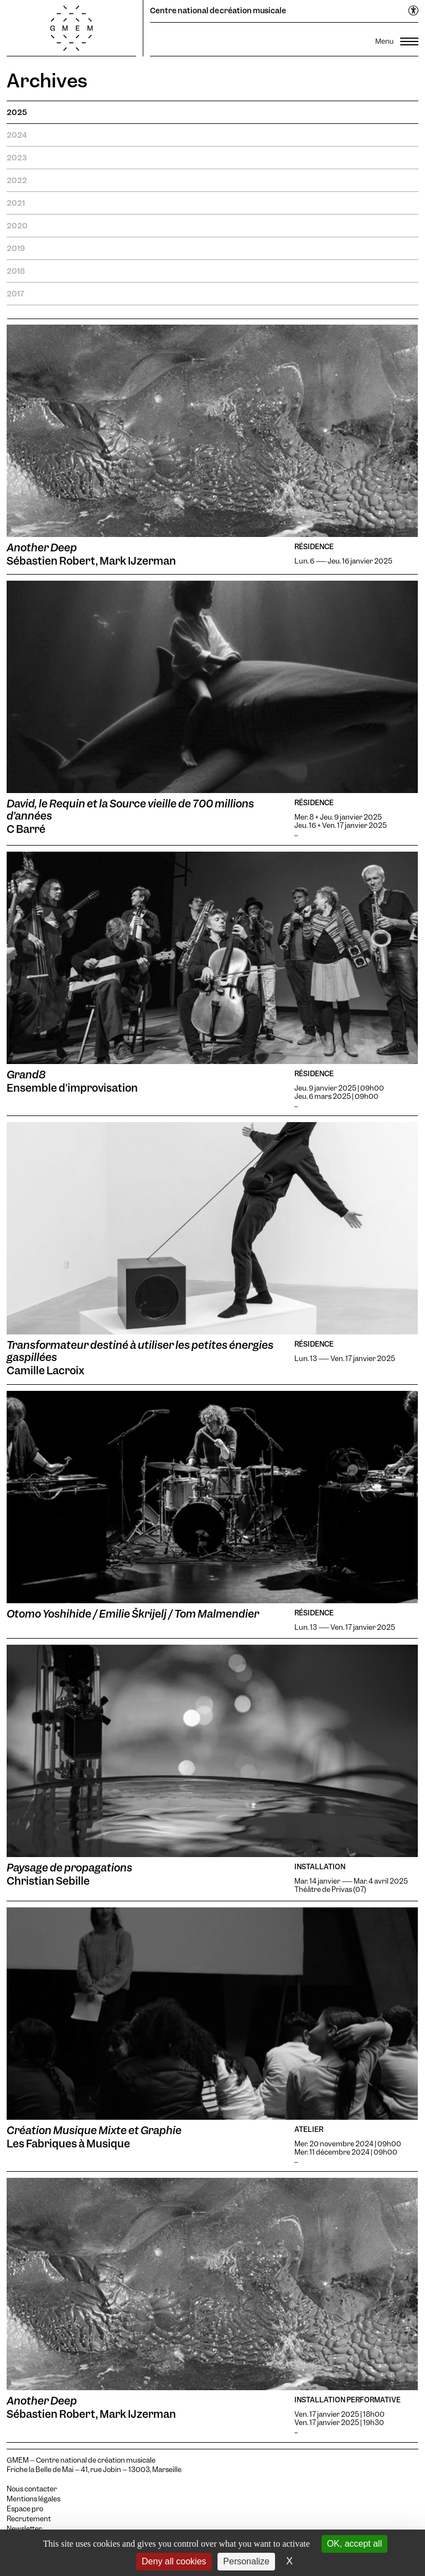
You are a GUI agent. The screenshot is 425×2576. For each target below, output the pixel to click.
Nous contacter (32, 2489)
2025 (17, 112)
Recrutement (29, 2519)
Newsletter (24, 2529)
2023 (17, 158)
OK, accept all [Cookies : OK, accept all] (354, 2543)
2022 (17, 180)
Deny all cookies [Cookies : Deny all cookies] (174, 2561)
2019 (16, 248)
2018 (16, 271)
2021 (16, 203)
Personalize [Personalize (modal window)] (246, 2561)
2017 (15, 294)
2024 (17, 135)
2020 (17, 226)
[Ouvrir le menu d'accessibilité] (413, 11)
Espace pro (25, 2509)
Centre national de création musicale (218, 10)
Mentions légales (33, 2499)
